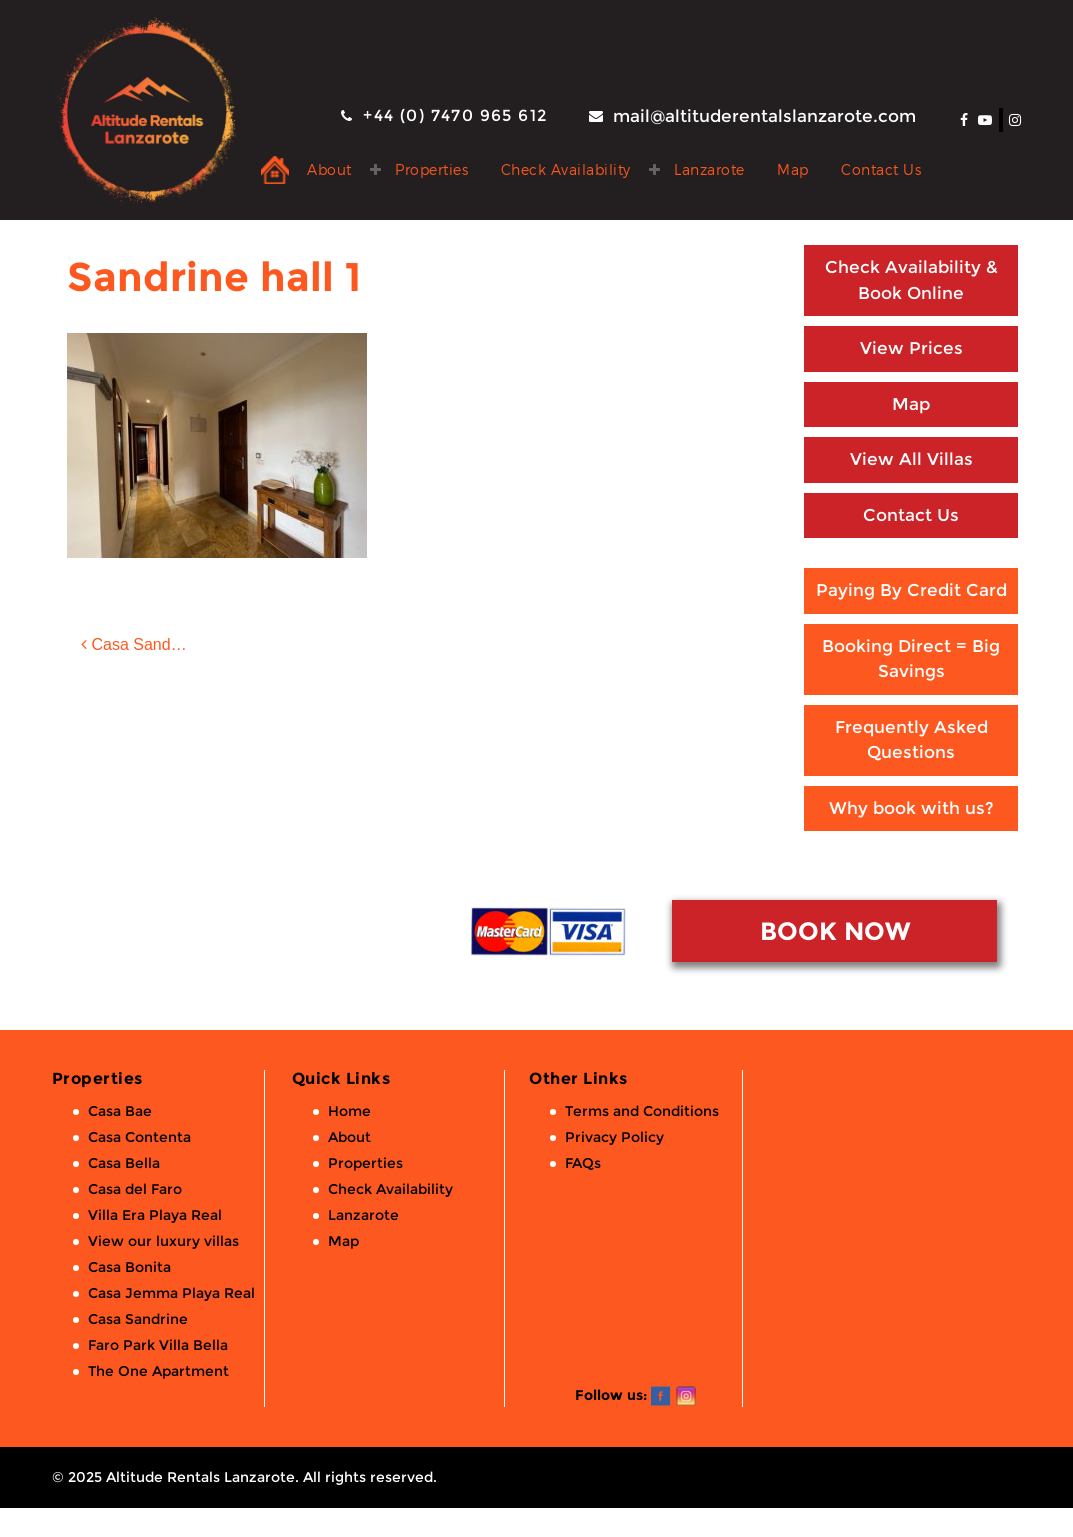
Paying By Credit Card (911, 590)
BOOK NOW (835, 931)
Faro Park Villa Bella (158, 1345)
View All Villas (911, 459)
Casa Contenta (139, 1137)
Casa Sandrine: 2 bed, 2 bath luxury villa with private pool (154, 644)
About (329, 169)
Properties (431, 169)
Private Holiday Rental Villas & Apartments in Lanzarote (275, 170)
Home (349, 1111)
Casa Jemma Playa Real (171, 1293)
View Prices (911, 348)
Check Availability (566, 169)
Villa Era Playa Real (155, 1215)
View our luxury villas (163, 1241)
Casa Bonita (129, 1267)
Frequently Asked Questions (911, 740)
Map (793, 169)
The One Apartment (158, 1371)
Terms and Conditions (642, 1111)
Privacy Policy (614, 1137)
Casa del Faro (135, 1189)
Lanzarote (709, 169)
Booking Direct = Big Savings (911, 659)
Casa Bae (120, 1111)
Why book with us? (911, 808)
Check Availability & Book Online (911, 280)
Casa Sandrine (138, 1319)
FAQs (583, 1163)
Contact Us (881, 169)
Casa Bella (124, 1163)
